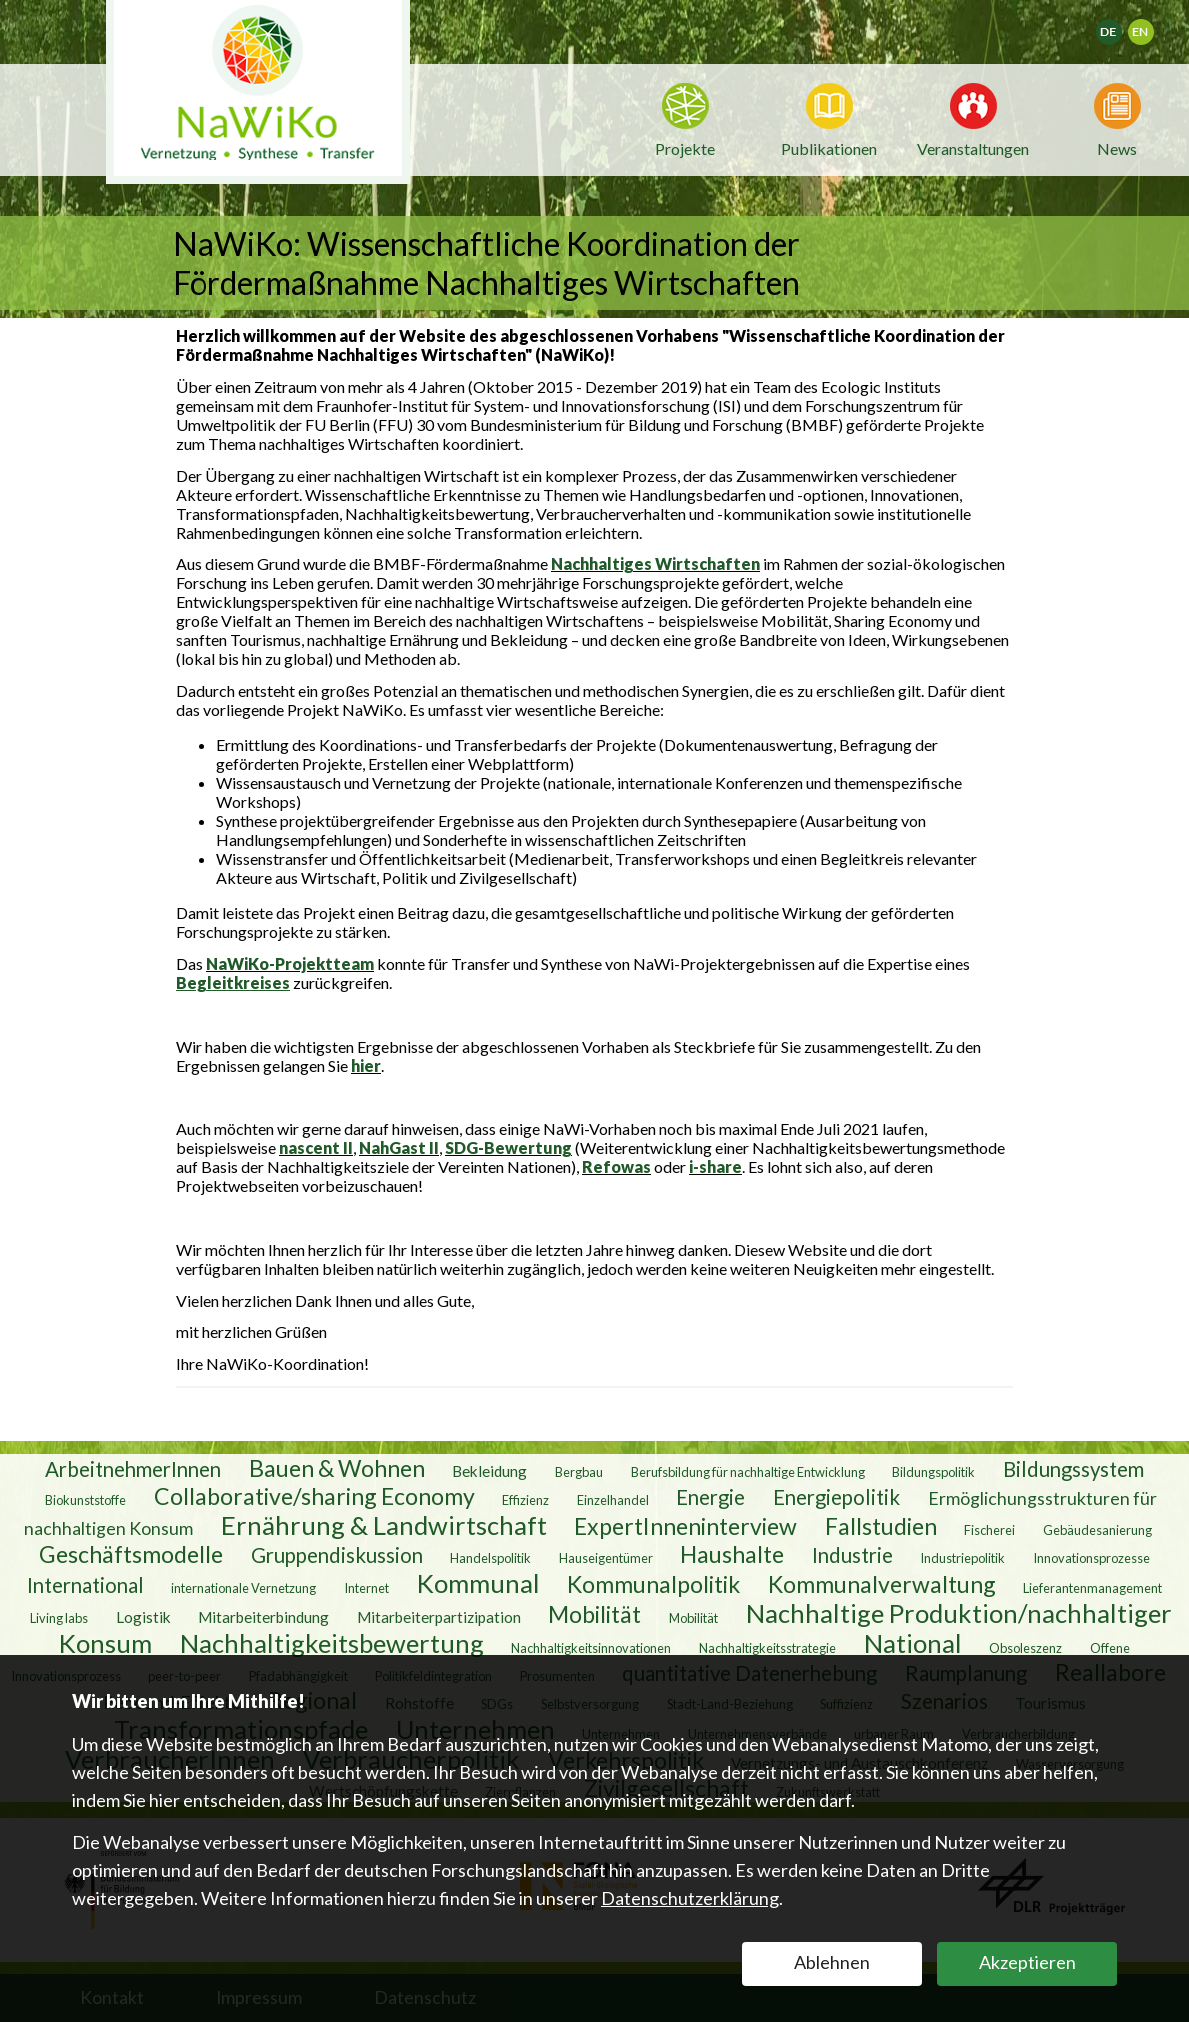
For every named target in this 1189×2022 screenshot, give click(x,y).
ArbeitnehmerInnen (133, 1469)
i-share (715, 1166)
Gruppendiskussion (337, 1555)
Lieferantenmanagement (1092, 1588)
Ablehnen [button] (832, 1962)
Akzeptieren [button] (1027, 1962)
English (1149, 25)
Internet (366, 1588)
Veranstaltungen (973, 147)
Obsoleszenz (1025, 1648)
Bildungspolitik (933, 1472)
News (1117, 147)
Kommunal (478, 1583)
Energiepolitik (836, 1497)
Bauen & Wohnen (337, 1468)
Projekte (685, 148)
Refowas (616, 1166)
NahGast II (399, 1147)
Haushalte (732, 1554)
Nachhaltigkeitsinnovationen (591, 1648)
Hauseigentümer (606, 1558)
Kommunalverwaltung (882, 1584)
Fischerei (989, 1530)
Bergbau (579, 1472)
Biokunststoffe (85, 1500)
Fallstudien (881, 1526)
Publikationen (829, 148)
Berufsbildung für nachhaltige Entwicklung (748, 1472)
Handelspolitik (490, 1558)
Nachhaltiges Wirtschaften (655, 563)
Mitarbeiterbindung (263, 1617)
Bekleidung (489, 1471)
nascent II (316, 1147)
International (85, 1585)
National (913, 1643)
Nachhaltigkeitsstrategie (767, 1648)
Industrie (852, 1555)
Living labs (59, 1618)
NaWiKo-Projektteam (290, 963)
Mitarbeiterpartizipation (439, 1617)
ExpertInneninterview (685, 1526)
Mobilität (594, 1614)
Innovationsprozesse (1091, 1558)
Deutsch (1121, 25)
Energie (710, 1497)
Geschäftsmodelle (131, 1554)
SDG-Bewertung (508, 1147)
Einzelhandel (613, 1500)
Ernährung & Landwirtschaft (384, 1525)
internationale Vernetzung (243, 1588)
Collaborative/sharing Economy (314, 1496)
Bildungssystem (1073, 1469)
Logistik (143, 1617)
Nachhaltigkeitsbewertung (332, 1643)
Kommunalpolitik (653, 1584)
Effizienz (525, 1500)
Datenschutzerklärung (690, 1898)
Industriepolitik (962, 1558)
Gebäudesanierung (1097, 1530)
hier (366, 1065)
